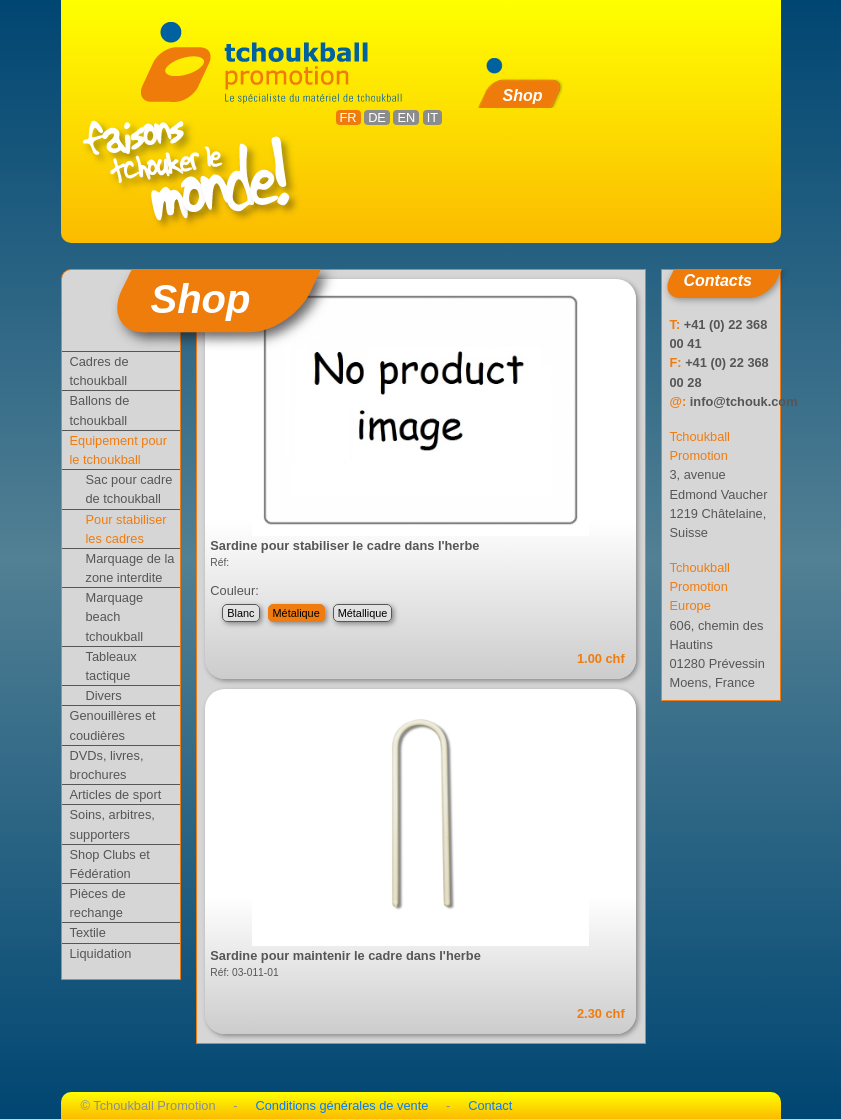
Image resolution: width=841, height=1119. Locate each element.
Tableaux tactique (111, 666)
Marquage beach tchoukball (115, 616)
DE (377, 117)
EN (406, 117)
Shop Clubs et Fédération (110, 864)
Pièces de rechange (98, 903)
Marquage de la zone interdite (130, 568)
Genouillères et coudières (113, 725)
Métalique (296, 613)
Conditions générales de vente (341, 1105)
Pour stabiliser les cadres (126, 529)
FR (348, 117)
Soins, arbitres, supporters (112, 824)
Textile (88, 932)
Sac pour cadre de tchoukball (129, 489)
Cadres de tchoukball (99, 371)
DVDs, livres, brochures (107, 765)
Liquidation (101, 953)
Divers (104, 695)
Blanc (240, 613)
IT (432, 117)
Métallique (363, 613)
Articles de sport (116, 794)
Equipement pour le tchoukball (118, 450)
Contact (490, 1105)
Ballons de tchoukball (100, 410)
